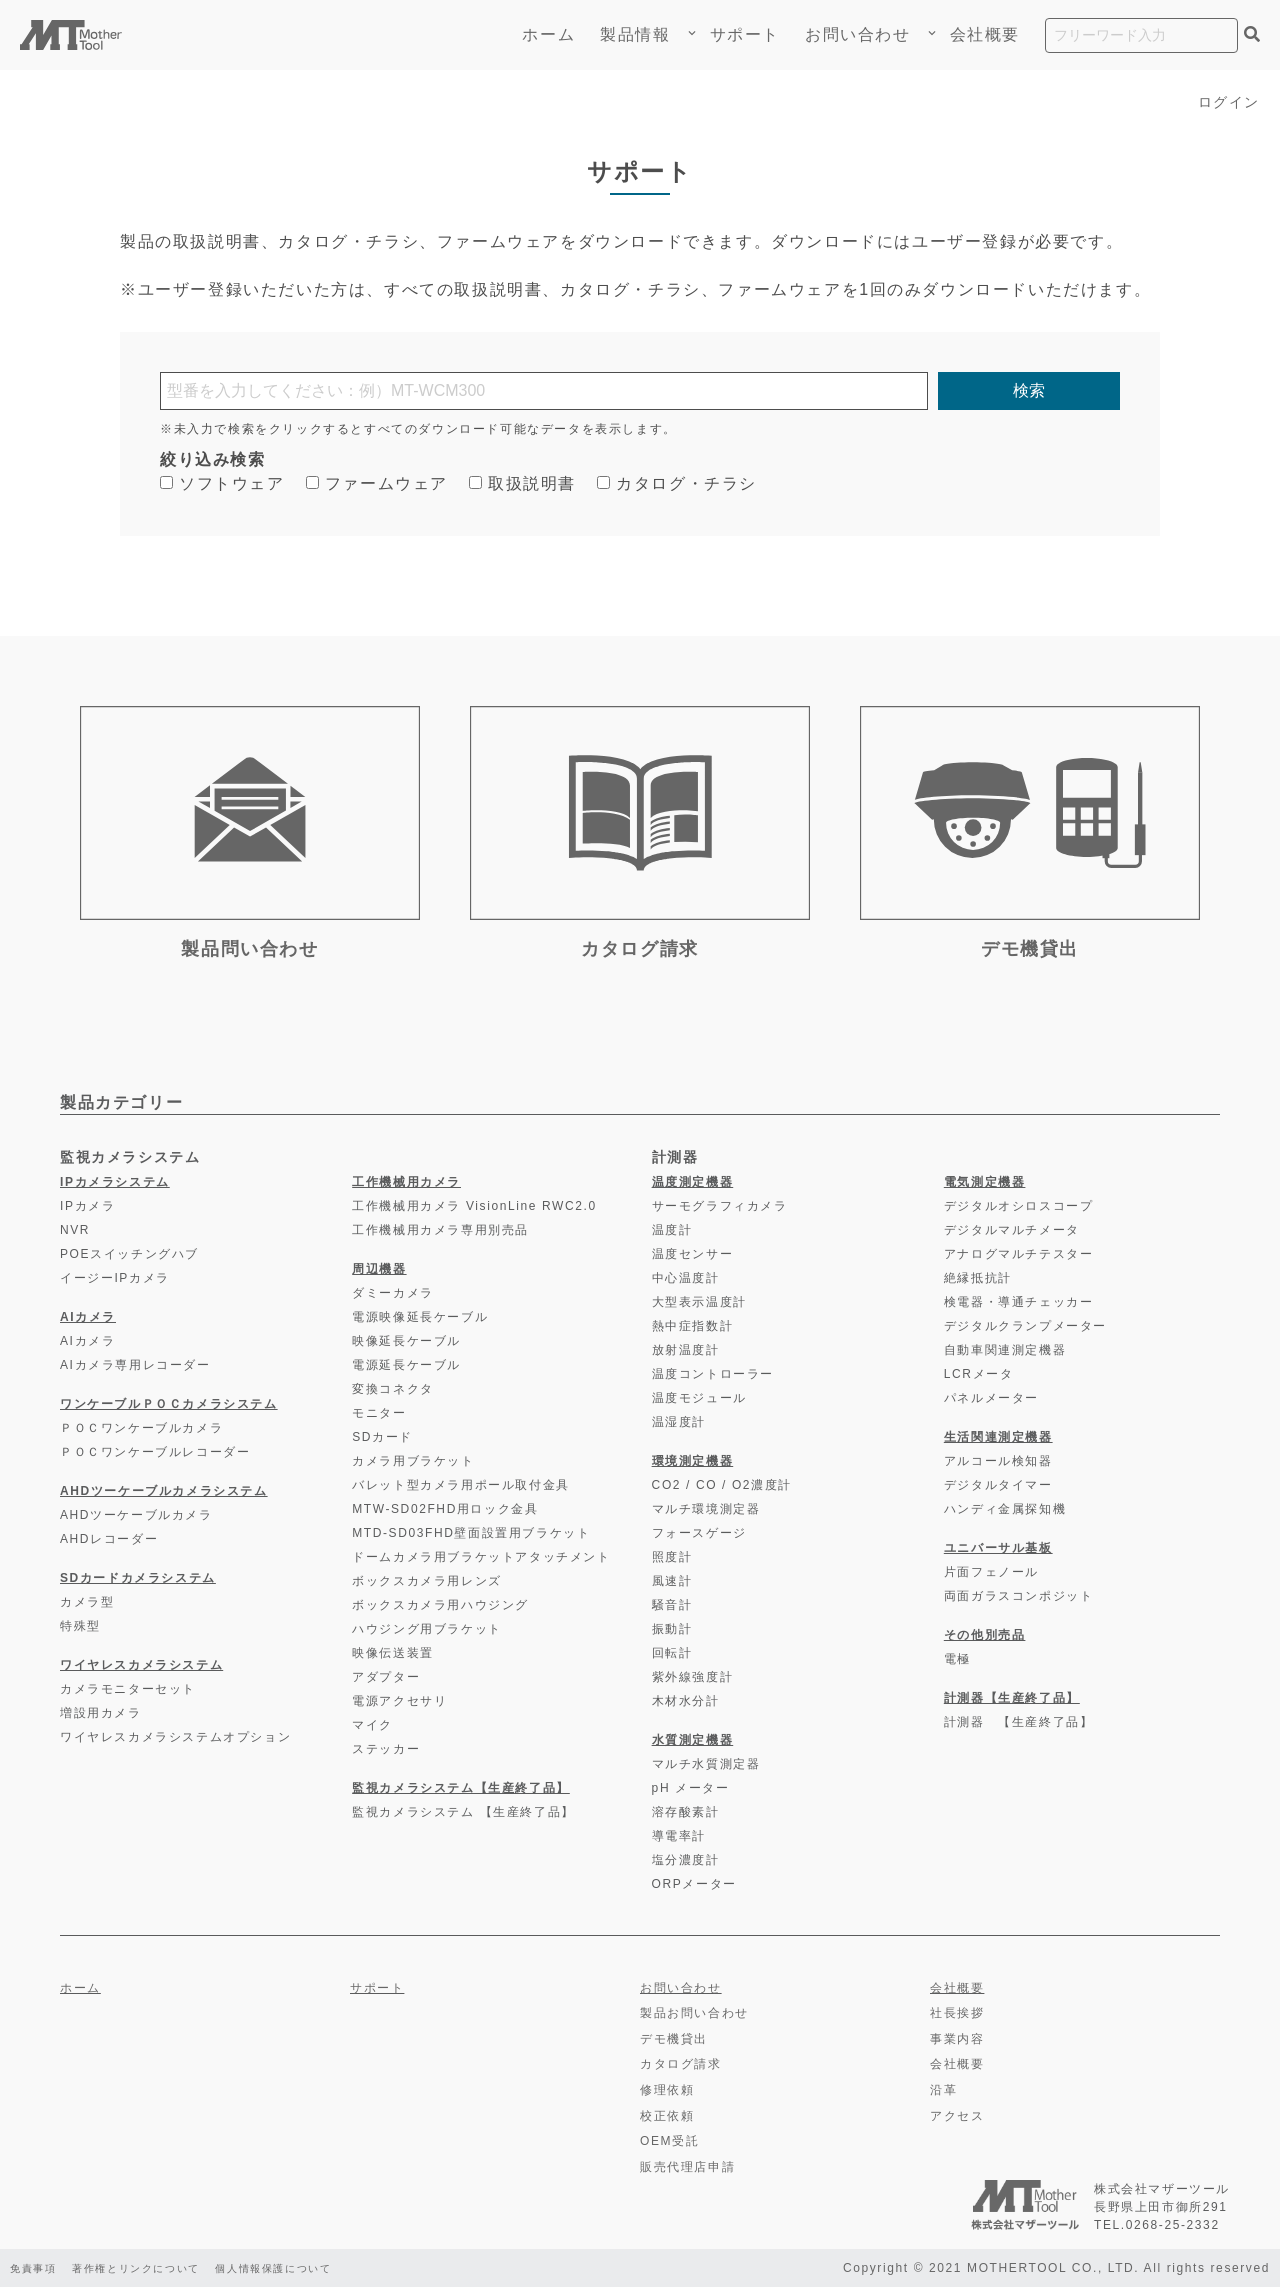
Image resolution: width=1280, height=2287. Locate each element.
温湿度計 (679, 1422)
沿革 (943, 2090)
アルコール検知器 (998, 1461)
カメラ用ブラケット (413, 1461)
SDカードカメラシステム (138, 1578)
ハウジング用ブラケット (427, 1629)
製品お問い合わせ (694, 2013)
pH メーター (691, 1788)
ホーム (548, 34)
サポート (745, 34)
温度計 (672, 1230)
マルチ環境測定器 (706, 1509)
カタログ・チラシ (677, 483)
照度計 (672, 1557)
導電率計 (679, 1836)
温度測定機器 (693, 1182)
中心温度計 (686, 1278)
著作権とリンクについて (159, 2268)
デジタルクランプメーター (1025, 1326)
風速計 (672, 1581)
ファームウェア (377, 483)
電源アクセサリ (399, 1701)
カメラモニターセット (128, 1689)
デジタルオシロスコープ (1019, 1206)
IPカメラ (87, 1206)
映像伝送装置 (393, 1653)
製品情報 (642, 34)
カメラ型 (87, 1602)
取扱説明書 (522, 483)
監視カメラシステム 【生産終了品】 (463, 1812)
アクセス (957, 2116)
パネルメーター (991, 1398)
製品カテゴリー (121, 1102)
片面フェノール (991, 1572)
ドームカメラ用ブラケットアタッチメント (481, 1557)
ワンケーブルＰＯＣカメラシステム (169, 1404)
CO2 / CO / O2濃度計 (722, 1485)
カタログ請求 (681, 2064)
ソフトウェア (222, 483)
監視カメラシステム (130, 1157)
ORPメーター (694, 1884)
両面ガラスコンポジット (1019, 1596)
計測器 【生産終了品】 (1019, 1722)
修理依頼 (667, 2090)
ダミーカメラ (393, 1293)
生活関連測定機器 (998, 1437)
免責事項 (37, 2268)
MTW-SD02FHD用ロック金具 (445, 1509)
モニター (379, 1413)
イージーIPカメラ (115, 1278)
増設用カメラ (101, 1713)
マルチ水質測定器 (706, 1764)
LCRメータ (979, 1374)
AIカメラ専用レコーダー (135, 1365)
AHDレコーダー (109, 1539)
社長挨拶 (957, 2013)
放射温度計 (686, 1350)
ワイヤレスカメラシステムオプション (175, 1737)
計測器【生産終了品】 (1012, 1698)
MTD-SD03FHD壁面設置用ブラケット (471, 1533)
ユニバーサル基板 (998, 1548)
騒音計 (672, 1605)
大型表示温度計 (699, 1302)
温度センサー (693, 1254)
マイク (372, 1725)
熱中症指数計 (693, 1326)
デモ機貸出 (674, 2039)
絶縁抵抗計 (978, 1278)
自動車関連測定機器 (1005, 1350)
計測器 (675, 1157)
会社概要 (985, 34)
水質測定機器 (693, 1740)
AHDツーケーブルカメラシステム (164, 1491)
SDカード (382, 1437)
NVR (75, 1230)
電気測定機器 (985, 1182)
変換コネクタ (393, 1389)
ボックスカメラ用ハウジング (440, 1605)
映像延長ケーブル (406, 1341)
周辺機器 (379, 1269)
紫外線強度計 (693, 1677)
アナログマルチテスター (1019, 1254)
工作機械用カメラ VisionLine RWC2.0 (474, 1206)
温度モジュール (699, 1398)
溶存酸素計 (686, 1812)
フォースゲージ (699, 1533)
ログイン (1225, 101)
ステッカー (386, 1749)
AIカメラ (88, 1317)
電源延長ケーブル (406, 1365)
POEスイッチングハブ (129, 1254)
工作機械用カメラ (406, 1182)
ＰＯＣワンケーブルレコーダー (155, 1452)
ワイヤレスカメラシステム (141, 1665)
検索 (1029, 390)
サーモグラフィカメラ (720, 1206)
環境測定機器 (693, 1461)
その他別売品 (985, 1635)
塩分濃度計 (686, 1860)
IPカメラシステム (115, 1182)
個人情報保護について (322, 2268)
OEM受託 (669, 2141)
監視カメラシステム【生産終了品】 (461, 1788)
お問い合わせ (858, 34)
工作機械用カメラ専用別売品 (440, 1230)
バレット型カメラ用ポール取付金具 (461, 1485)
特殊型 (80, 1626)
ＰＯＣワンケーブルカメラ (141, 1428)
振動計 (672, 1629)
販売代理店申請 (687, 2167)
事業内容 (957, 2039)
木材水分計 (686, 1701)
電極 (957, 1659)
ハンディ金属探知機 (1005, 1509)
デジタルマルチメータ (1012, 1230)
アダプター (386, 1677)
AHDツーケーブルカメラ (136, 1515)
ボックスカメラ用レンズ (427, 1581)
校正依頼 (667, 2116)
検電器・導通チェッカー (1019, 1302)
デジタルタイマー (998, 1485)
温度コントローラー (713, 1374)
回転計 (672, 1653)
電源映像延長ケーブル (420, 1317)
